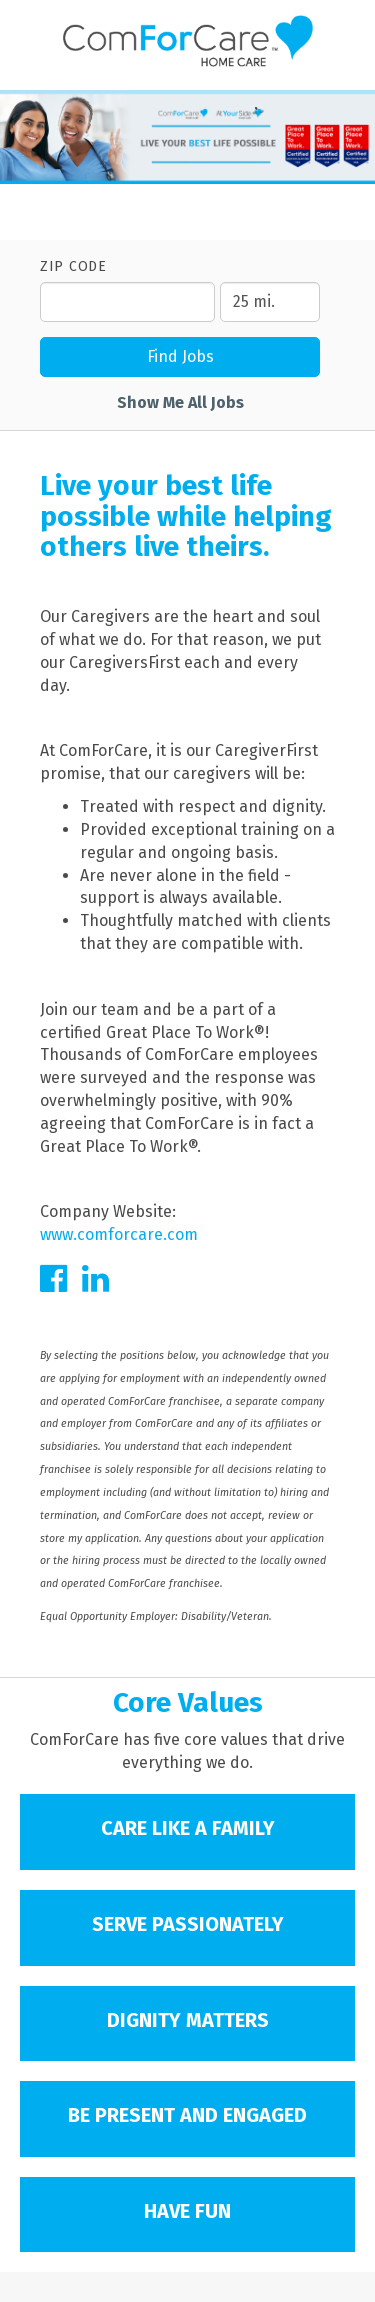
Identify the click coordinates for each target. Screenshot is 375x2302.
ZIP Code (73, 266)
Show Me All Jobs (180, 402)
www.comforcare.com (119, 1234)
